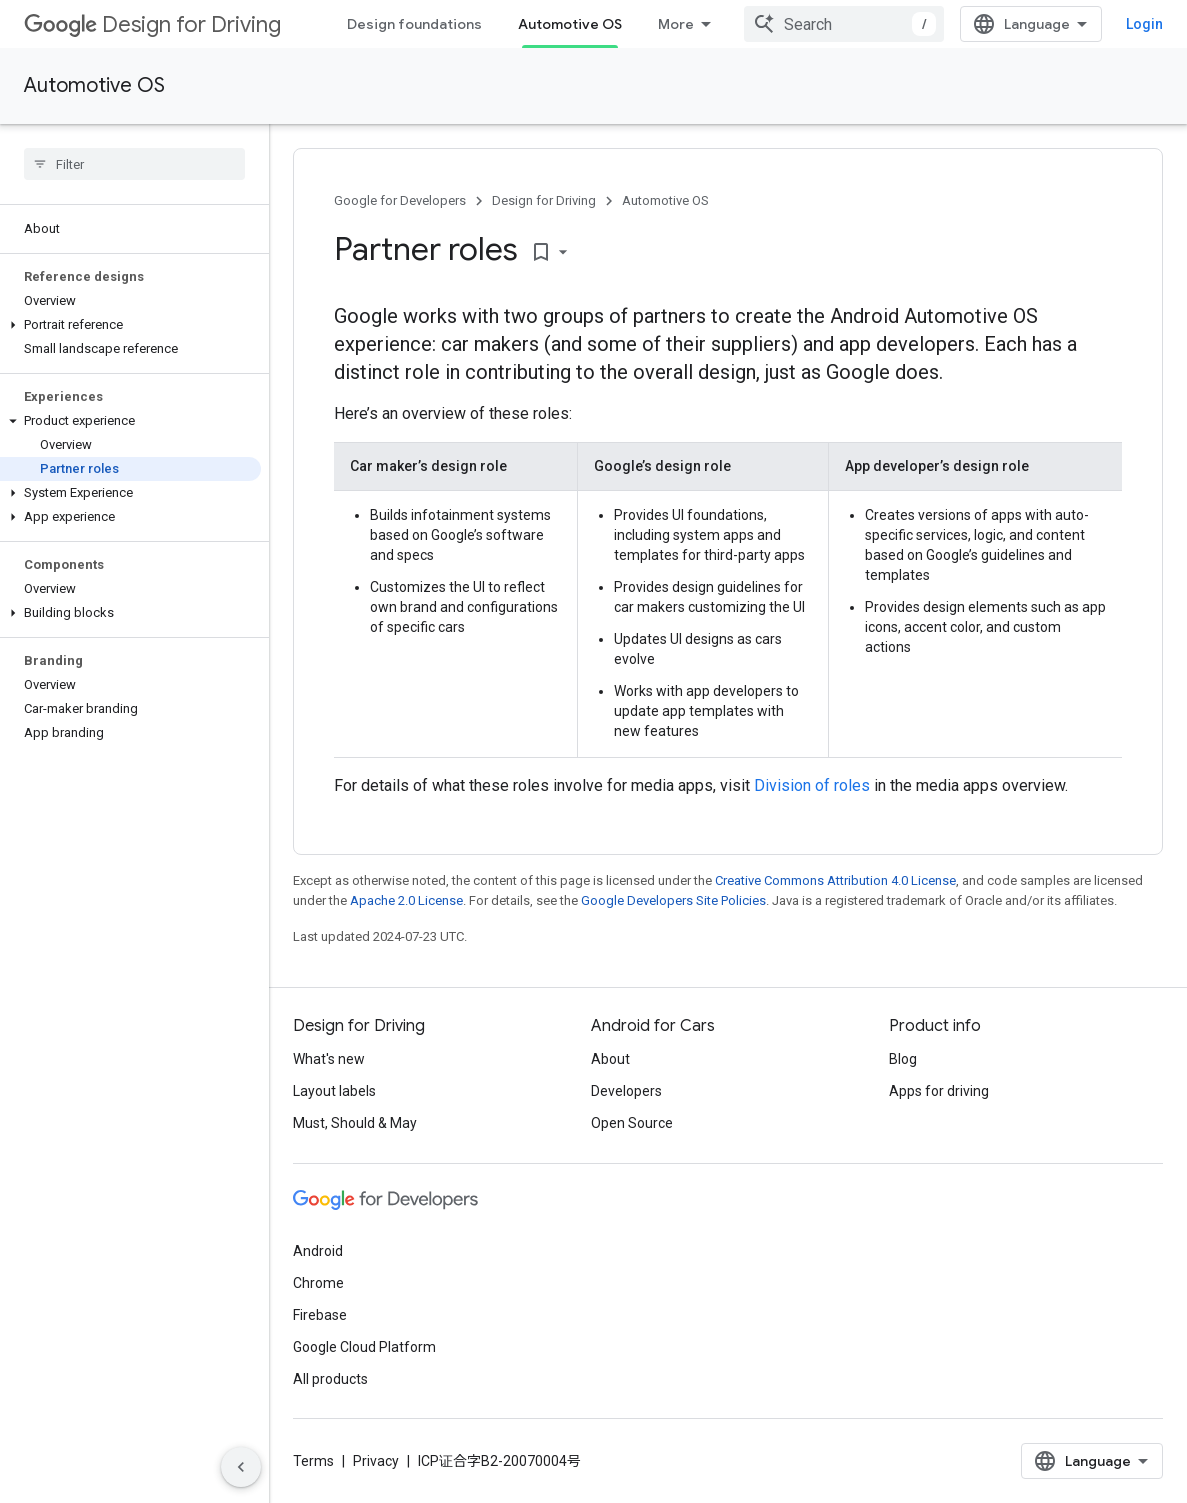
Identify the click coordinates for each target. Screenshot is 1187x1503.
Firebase (320, 1315)
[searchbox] (134, 164)
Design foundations (414, 24)
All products (330, 1379)
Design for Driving (152, 24)
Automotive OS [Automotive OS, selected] (570, 24)
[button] (130, 325)
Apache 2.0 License (406, 900)
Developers (626, 1091)
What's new (329, 1059)
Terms (313, 1461)
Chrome (318, 1283)
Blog (903, 1059)
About (610, 1059)
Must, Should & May (355, 1123)
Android (318, 1251)
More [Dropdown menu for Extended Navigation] (676, 24)
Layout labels (334, 1091)
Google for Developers (400, 200)
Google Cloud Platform (364, 1347)
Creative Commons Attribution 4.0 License (835, 880)
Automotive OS (94, 85)
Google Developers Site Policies (673, 900)
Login (1144, 24)
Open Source (632, 1123)
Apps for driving (939, 1091)
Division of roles (812, 785)
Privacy (376, 1461)
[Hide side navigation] (241, 1467)
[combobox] (844, 24)
